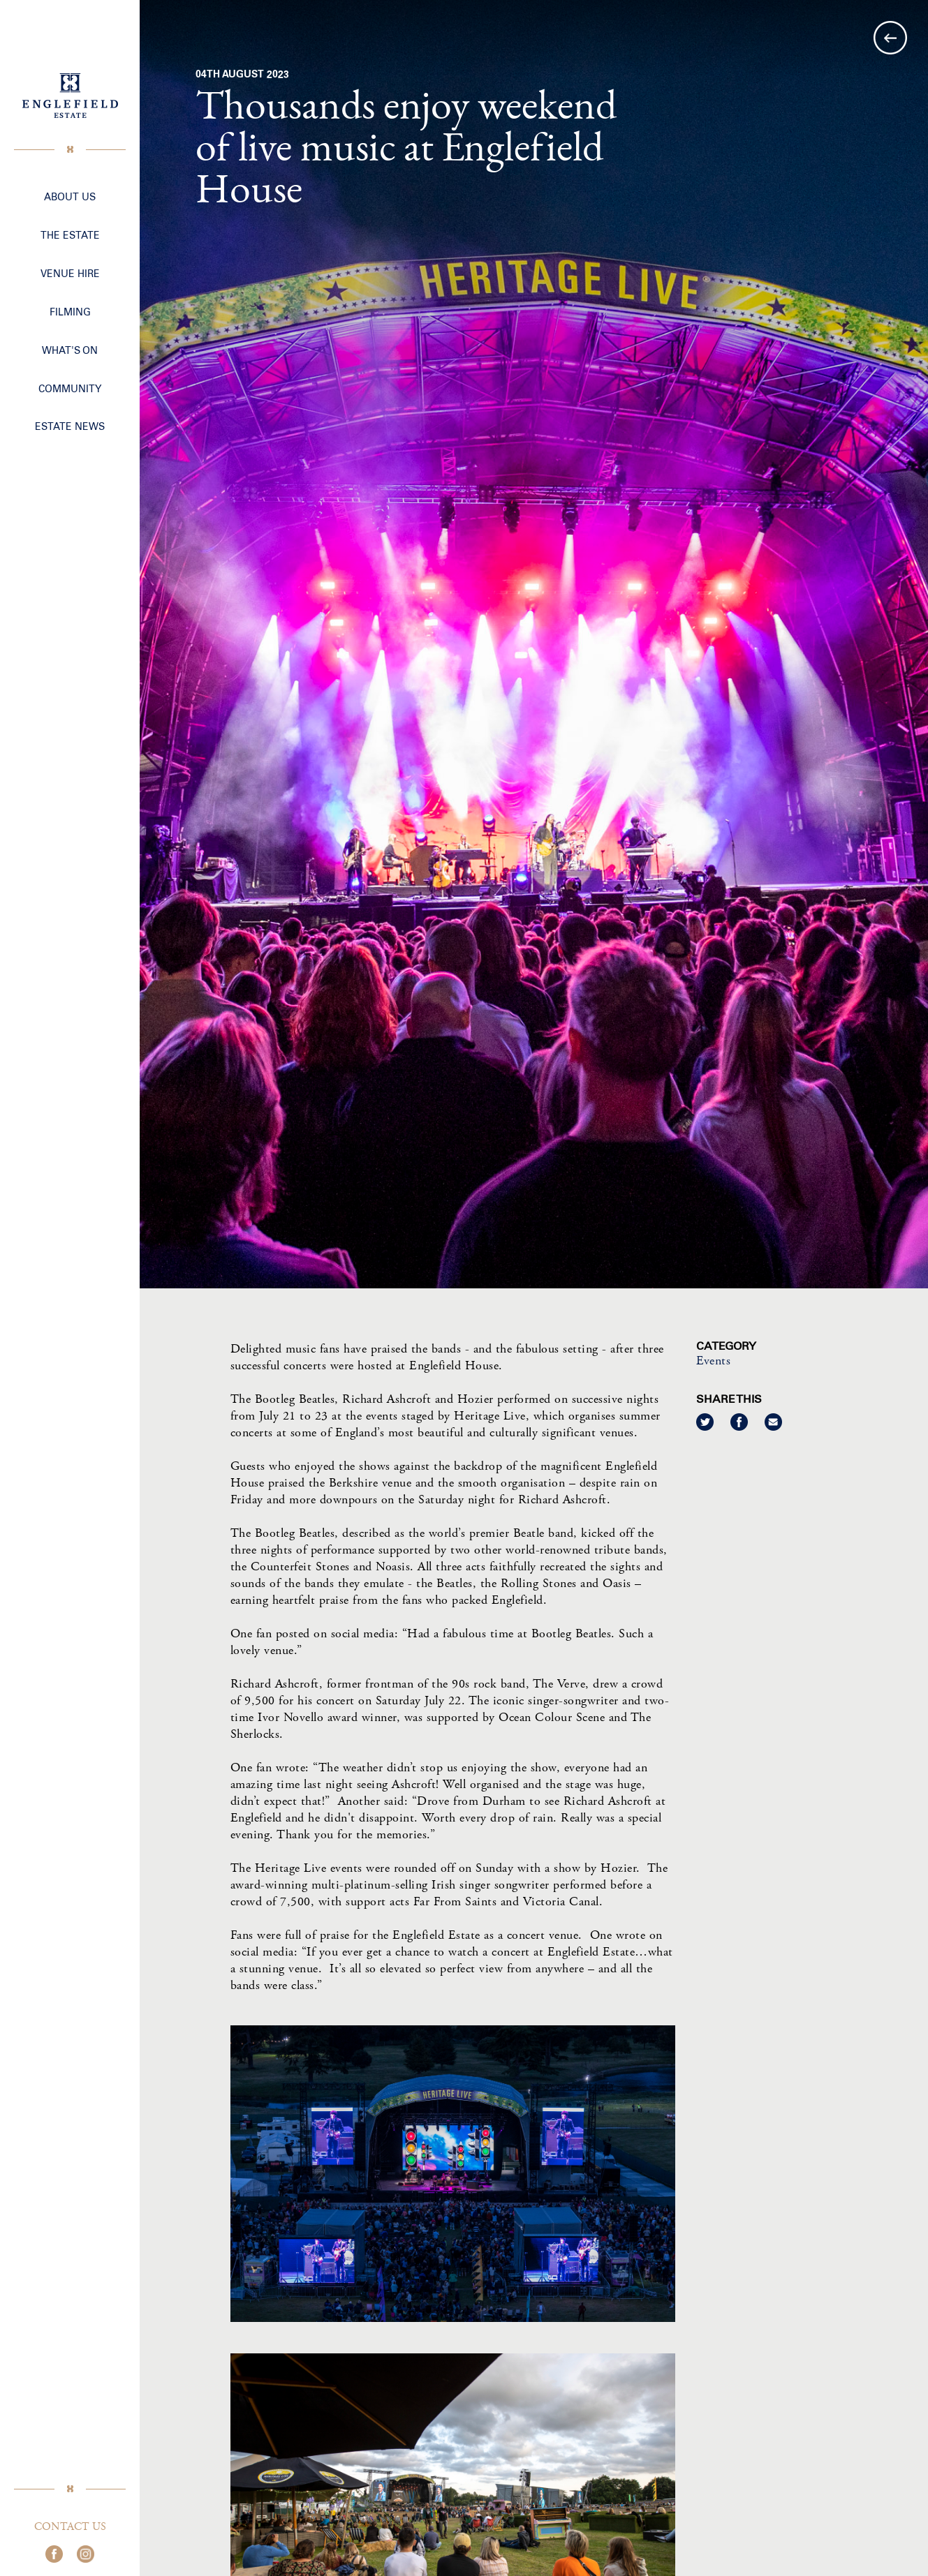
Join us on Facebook (54, 2554)
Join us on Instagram (85, 2554)
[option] (534, 644)
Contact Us (70, 2527)
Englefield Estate (70, 95)
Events (714, 1361)
